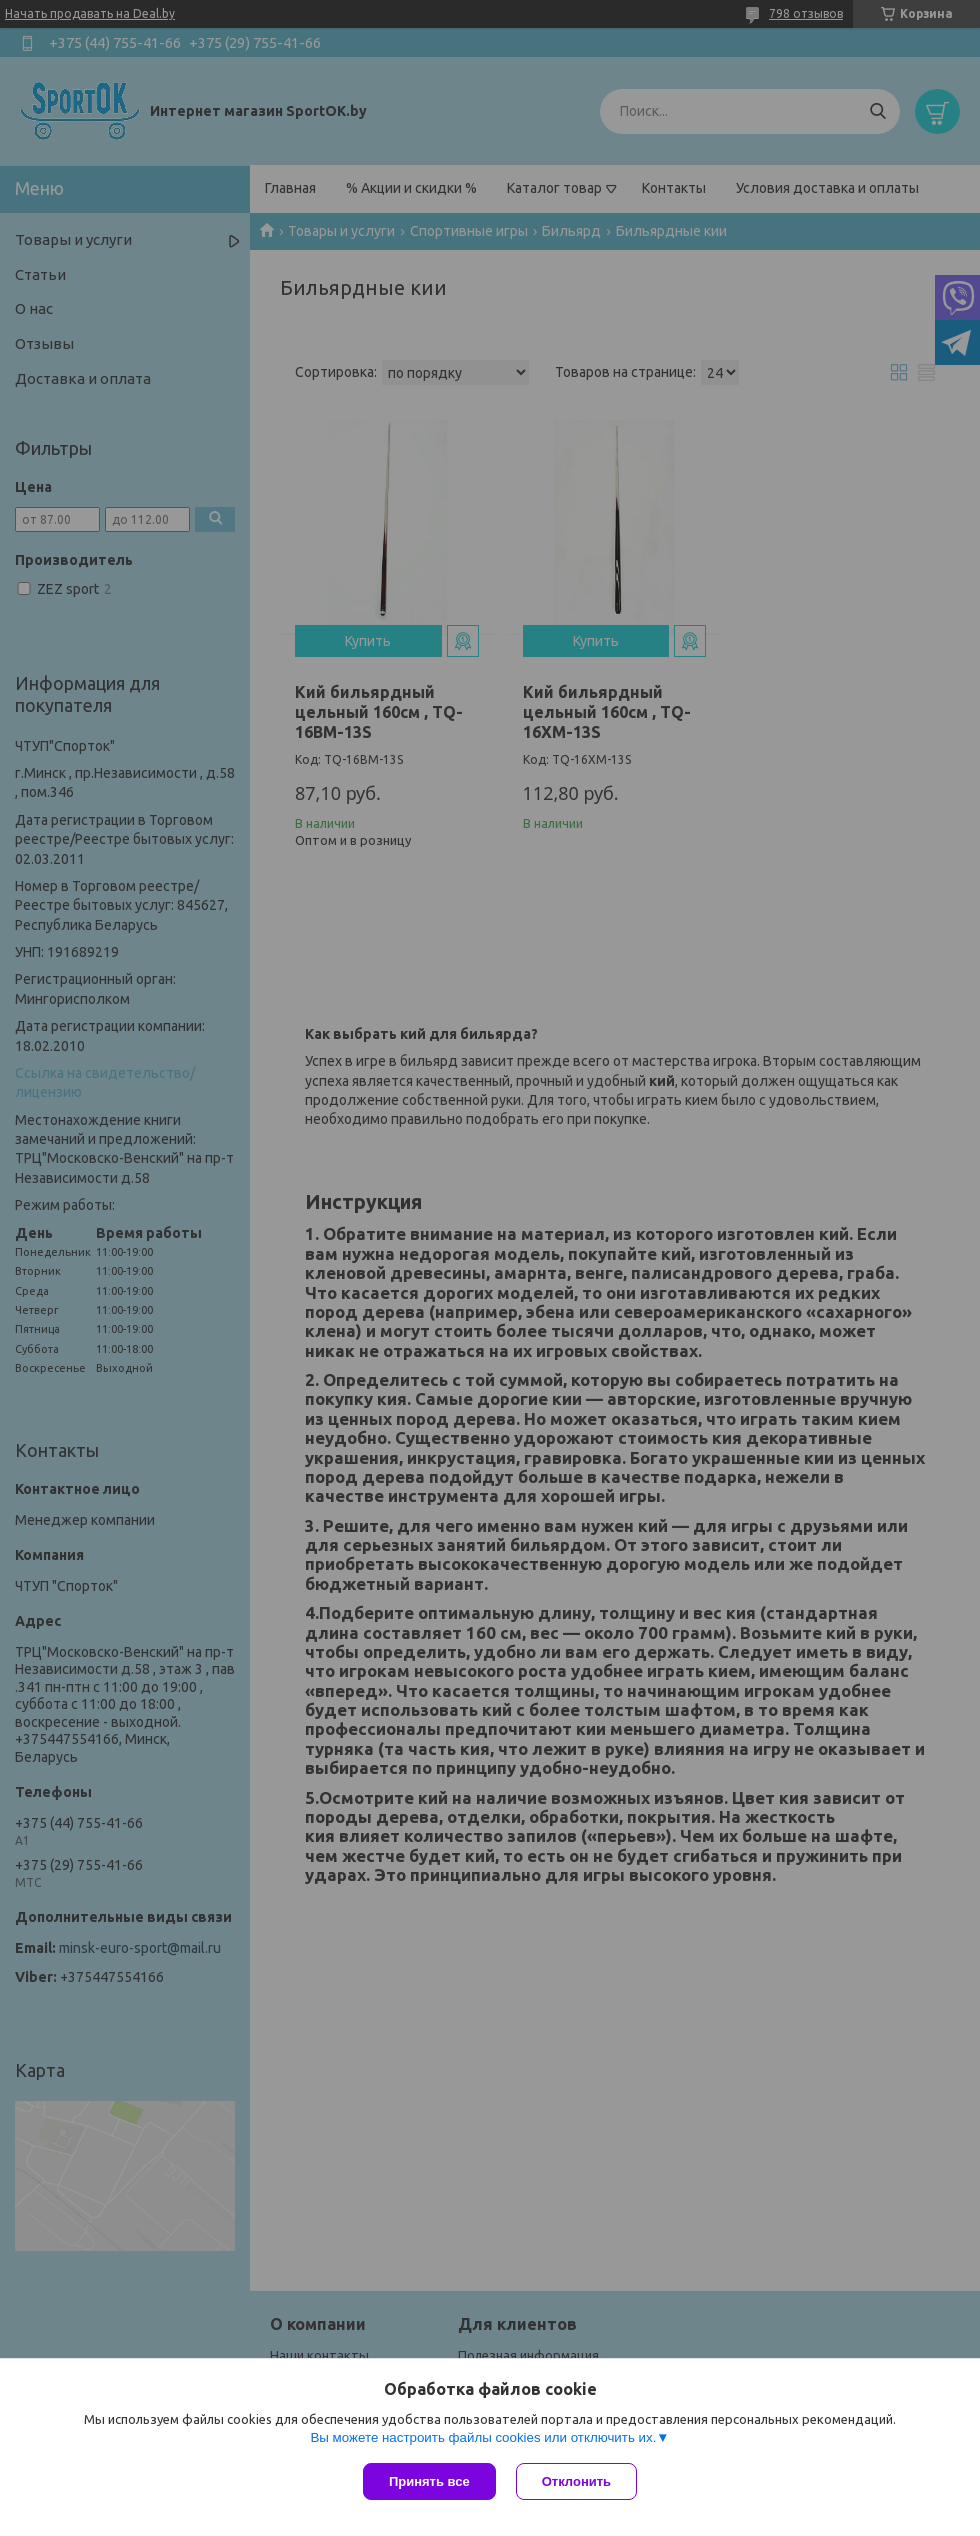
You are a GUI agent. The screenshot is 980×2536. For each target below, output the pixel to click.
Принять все (429, 2481)
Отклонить (576, 2481)
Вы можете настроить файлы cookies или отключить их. (483, 2437)
